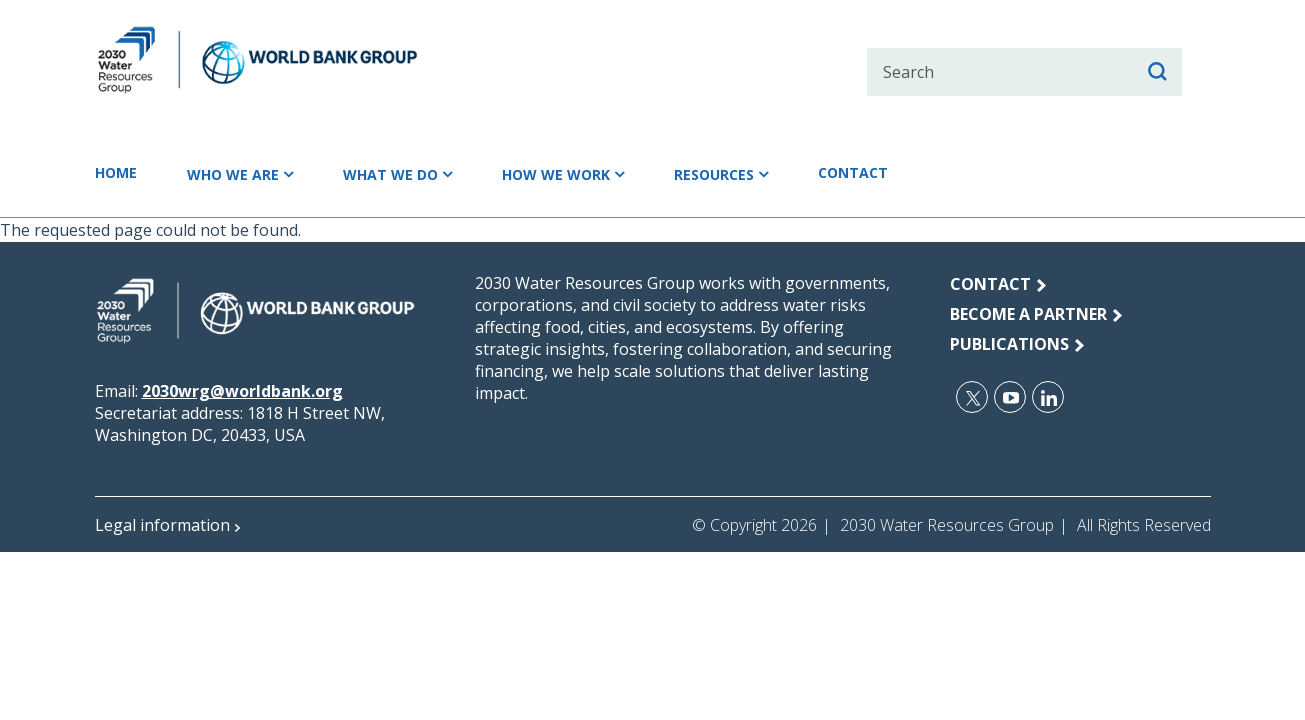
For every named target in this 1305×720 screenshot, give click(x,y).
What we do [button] (409, 174)
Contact (902, 174)
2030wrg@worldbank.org (242, 394)
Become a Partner (1028, 317)
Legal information (162, 528)
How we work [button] (584, 174)
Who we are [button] (243, 174)
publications (1009, 347)
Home (119, 174)
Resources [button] (753, 174)
